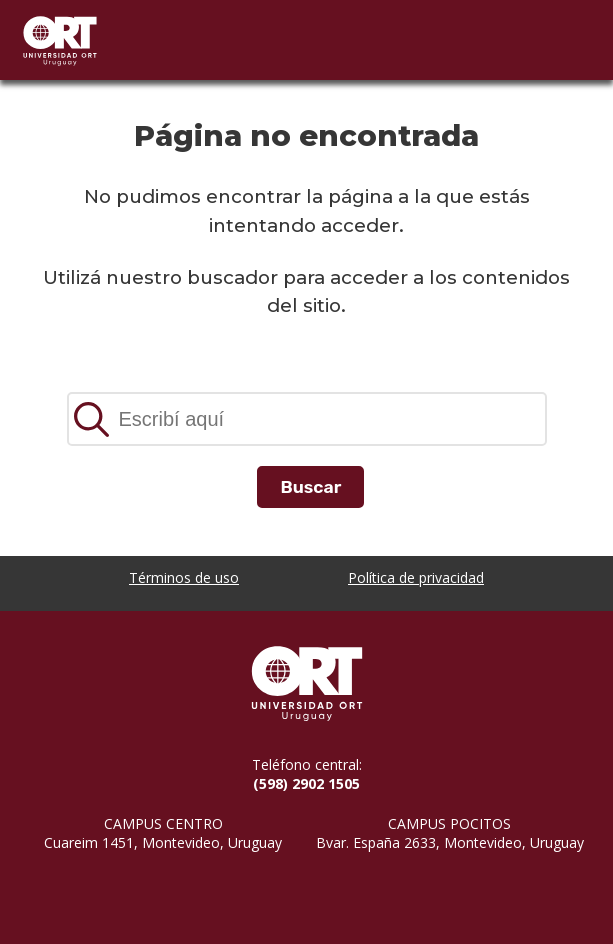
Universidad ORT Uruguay (60, 40)
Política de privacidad (416, 577)
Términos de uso (184, 577)
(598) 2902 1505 (306, 783)
